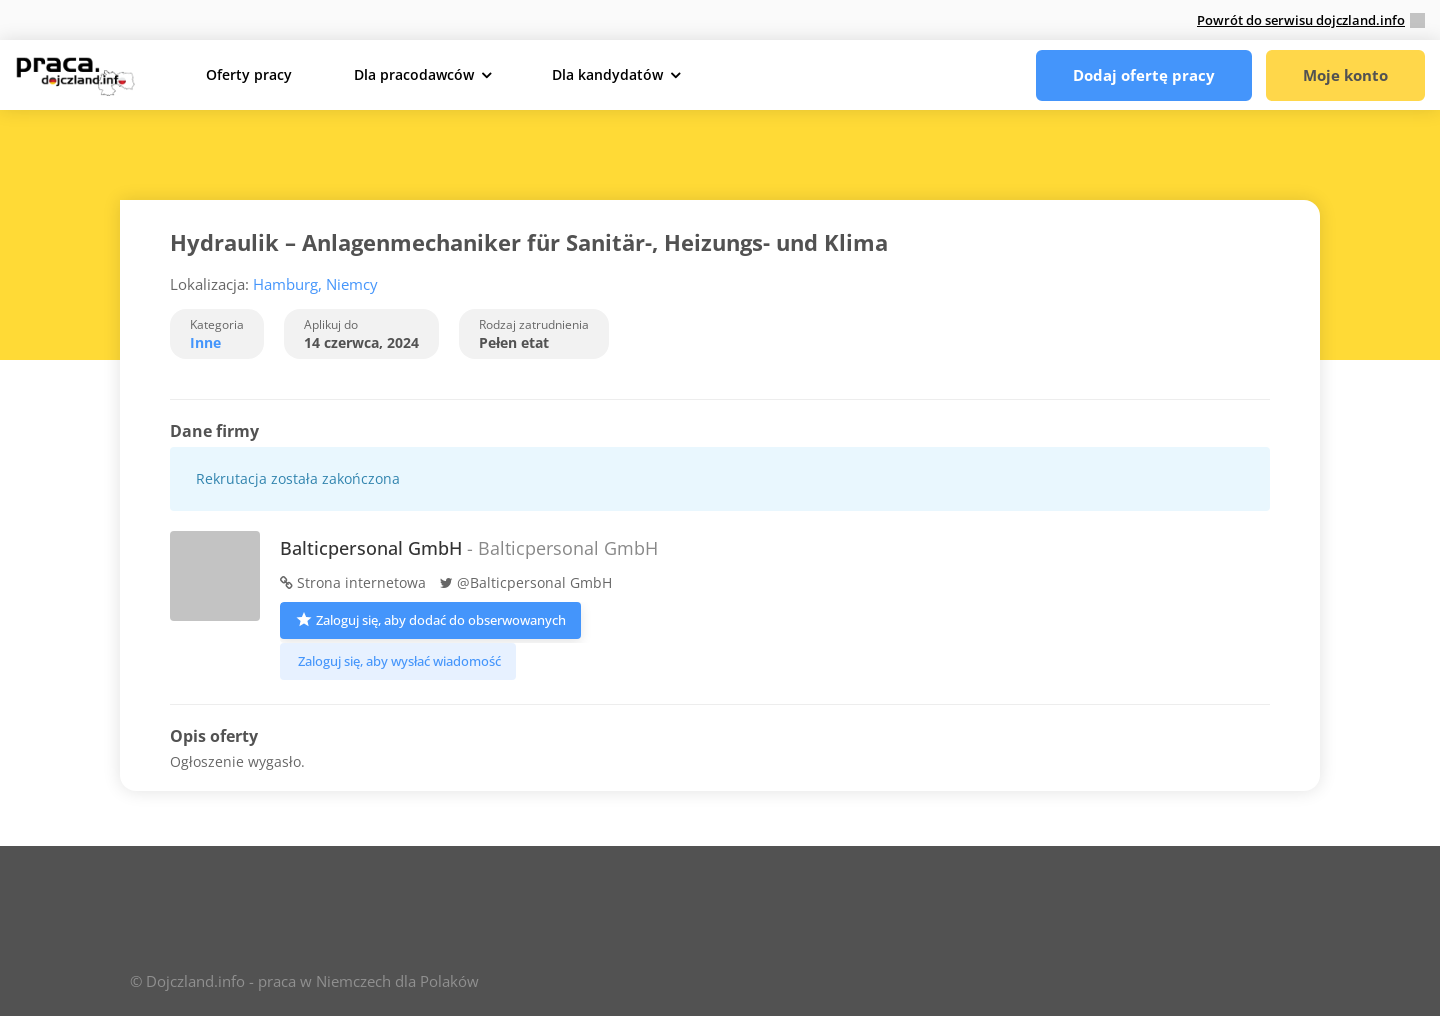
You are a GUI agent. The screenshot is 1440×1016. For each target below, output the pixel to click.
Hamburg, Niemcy (315, 284)
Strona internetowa (353, 582)
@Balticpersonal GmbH (526, 582)
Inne (205, 342)
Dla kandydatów (607, 74)
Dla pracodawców (414, 74)
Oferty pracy (249, 74)
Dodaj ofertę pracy (1144, 75)
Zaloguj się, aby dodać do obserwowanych (430, 618)
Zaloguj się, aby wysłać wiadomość (398, 661)
